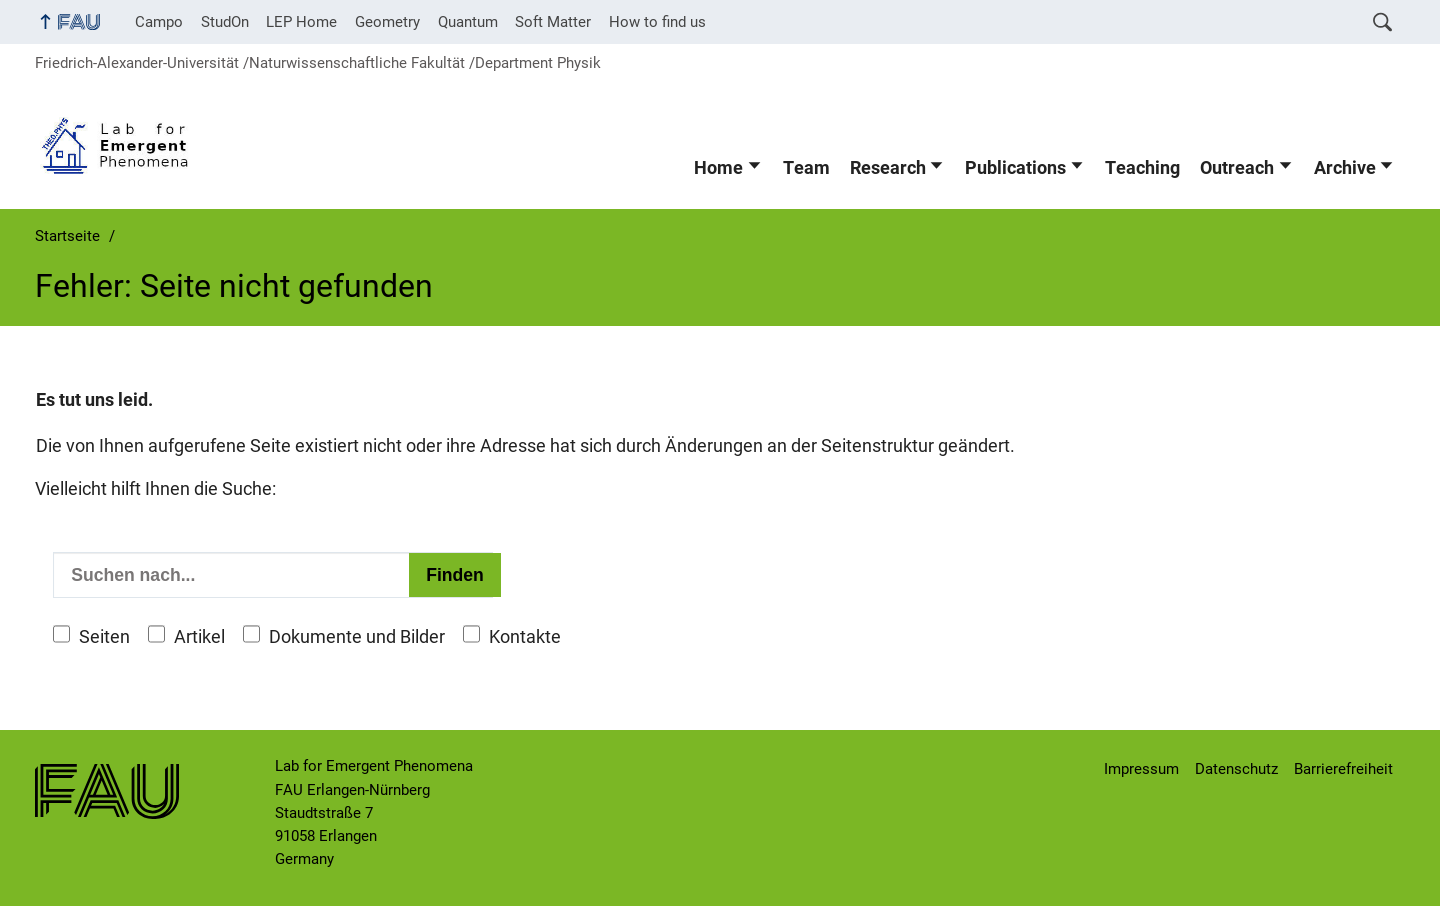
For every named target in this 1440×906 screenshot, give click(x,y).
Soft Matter (553, 22)
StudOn (225, 22)
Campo (159, 22)
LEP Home (301, 22)
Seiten (104, 637)
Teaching (1142, 168)
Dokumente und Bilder (357, 637)
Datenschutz (1236, 769)
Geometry (387, 22)
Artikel (199, 637)
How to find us (657, 22)
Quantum (468, 22)
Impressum (1141, 769)
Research (888, 168)
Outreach (1237, 168)
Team (806, 168)
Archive (1345, 168)
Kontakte (525, 637)
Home (718, 168)
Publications (1015, 168)
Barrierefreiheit (1343, 769)
